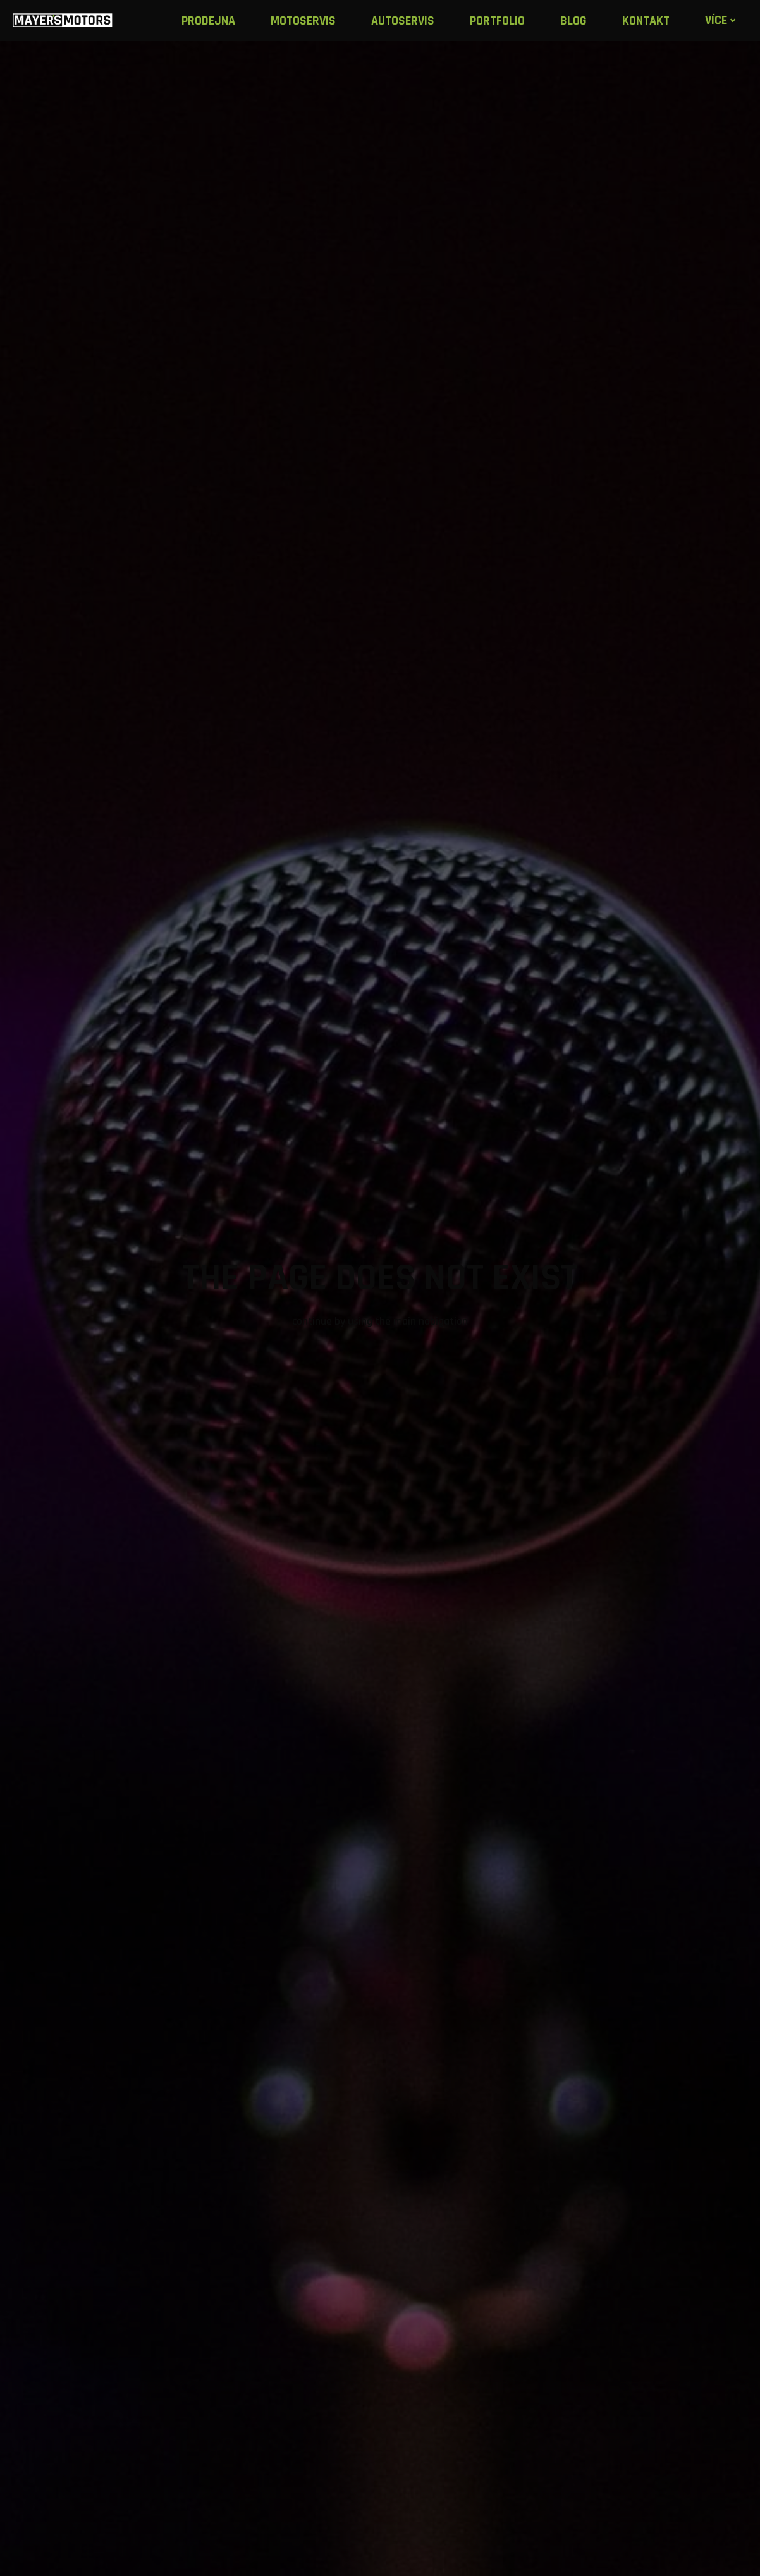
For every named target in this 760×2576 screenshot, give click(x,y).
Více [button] (723, 20)
